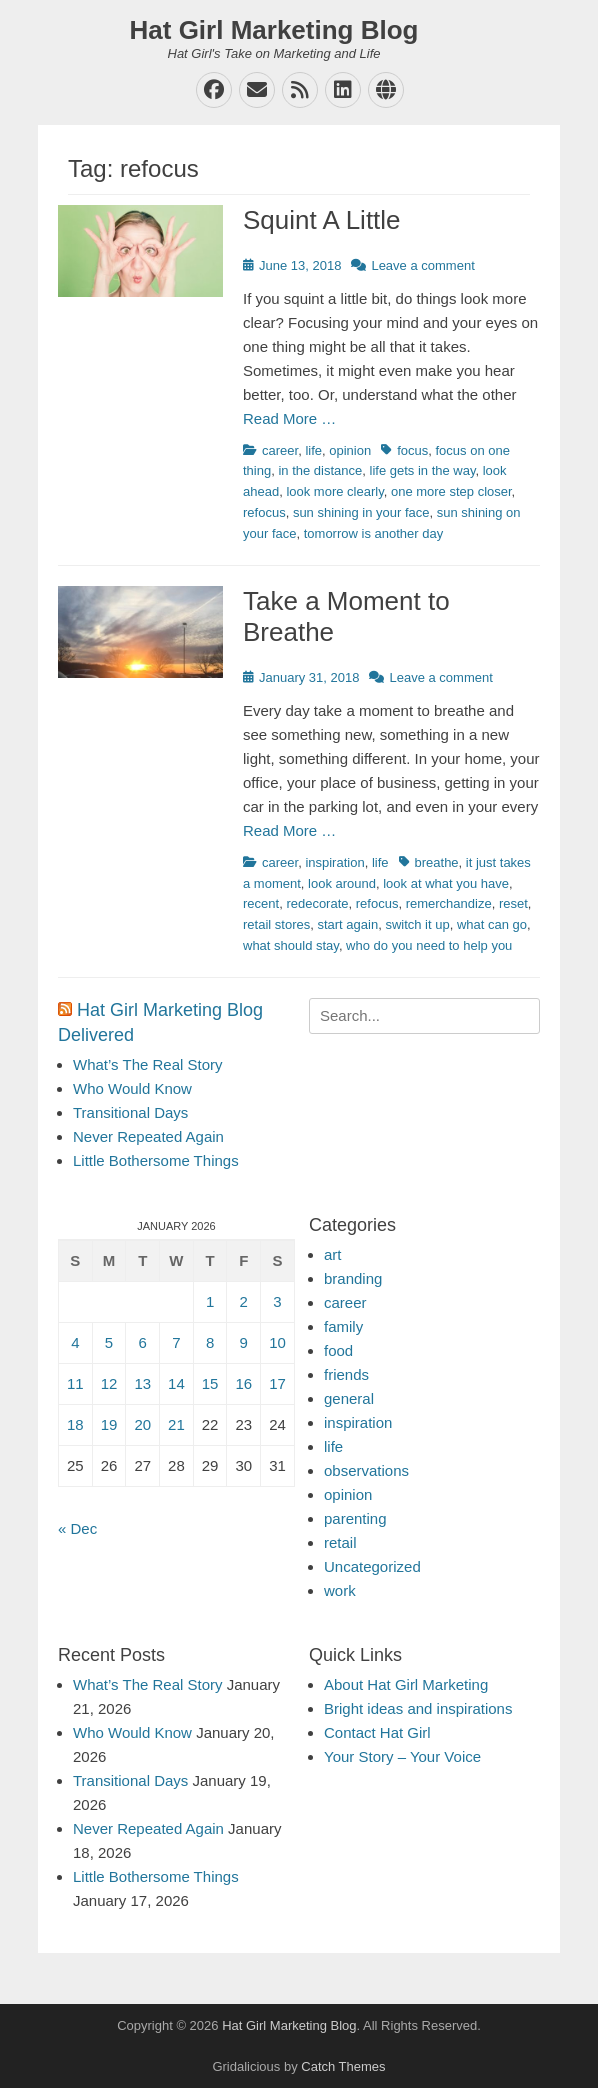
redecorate (317, 903)
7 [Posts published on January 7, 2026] (176, 1342)
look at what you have (446, 883)
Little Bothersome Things (156, 1160)
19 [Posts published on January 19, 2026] (109, 1424)
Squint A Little (322, 220)
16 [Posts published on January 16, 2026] (243, 1383)
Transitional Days (130, 1112)
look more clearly (334, 491)
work (340, 1590)
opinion (350, 450)
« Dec (77, 1528)
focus (412, 450)
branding (353, 1278)
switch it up (417, 924)
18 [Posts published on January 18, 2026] (75, 1424)
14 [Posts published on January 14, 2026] (176, 1383)
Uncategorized (372, 1566)
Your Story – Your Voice (402, 1756)
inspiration (334, 862)
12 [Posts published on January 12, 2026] (109, 1383)
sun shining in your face (361, 512)
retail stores (276, 924)
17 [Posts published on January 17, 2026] (277, 1383)
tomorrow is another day (373, 533)
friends (346, 1374)
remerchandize (449, 903)
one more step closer (451, 491)
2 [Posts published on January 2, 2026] (244, 1301)
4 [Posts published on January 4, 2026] (75, 1342)
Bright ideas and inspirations (418, 1708)
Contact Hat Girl (377, 1732)
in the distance (320, 470)
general (349, 1398)
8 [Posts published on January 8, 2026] (210, 1342)
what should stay (291, 945)
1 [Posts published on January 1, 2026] (210, 1301)
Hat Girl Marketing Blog (274, 30)
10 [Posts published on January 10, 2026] (277, 1342)
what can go (492, 924)
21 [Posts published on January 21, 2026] (176, 1424)
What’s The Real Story (148, 1064)
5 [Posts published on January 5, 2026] (109, 1342)
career (280, 450)
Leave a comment (422, 265)
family (343, 1326)
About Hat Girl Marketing (406, 1684)
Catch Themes (343, 2066)
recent (261, 903)
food (338, 1350)
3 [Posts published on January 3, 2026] (277, 1301)
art (333, 1254)
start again (347, 924)
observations (366, 1470)
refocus (264, 512)
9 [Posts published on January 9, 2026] (244, 1342)
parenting (355, 1518)
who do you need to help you (429, 945)
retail (340, 1542)
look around (342, 883)
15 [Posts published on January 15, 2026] (210, 1383)
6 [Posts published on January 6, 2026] (143, 1342)
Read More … (289, 418)
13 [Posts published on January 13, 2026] (142, 1383)
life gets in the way (423, 470)
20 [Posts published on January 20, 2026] (142, 1424)
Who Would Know (132, 1088)
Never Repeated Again (148, 1136)
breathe (437, 862)
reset (513, 903)
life (313, 450)
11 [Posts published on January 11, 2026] (75, 1383)
